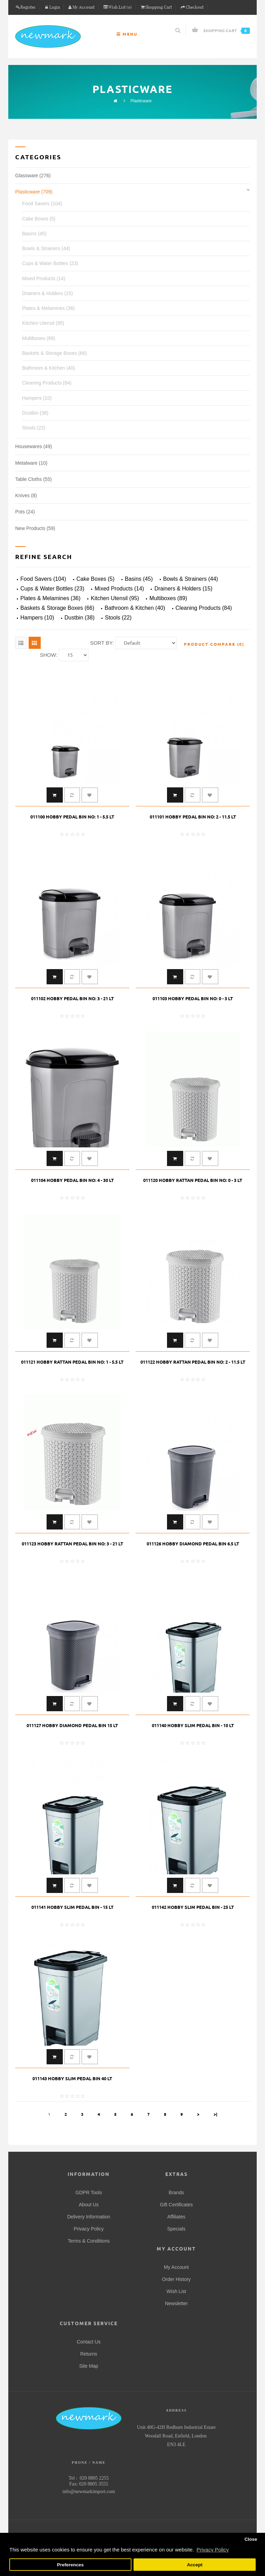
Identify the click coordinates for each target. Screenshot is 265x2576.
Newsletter (176, 2303)
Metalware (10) (31, 463)
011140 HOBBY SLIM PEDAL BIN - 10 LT (193, 1725)
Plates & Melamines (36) (48, 308)
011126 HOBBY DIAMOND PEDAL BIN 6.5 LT (193, 1543)
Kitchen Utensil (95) (43, 323)
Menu (127, 34)
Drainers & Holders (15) (47, 293)
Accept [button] (195, 2564)
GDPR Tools (89, 2192)
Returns (88, 2354)
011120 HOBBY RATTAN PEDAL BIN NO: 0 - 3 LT (192, 1180)
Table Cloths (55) (33, 479)
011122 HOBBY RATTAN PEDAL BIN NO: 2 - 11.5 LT (192, 1362)
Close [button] (250, 2539)
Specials (176, 2229)
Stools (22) (34, 427)
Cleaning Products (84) (46, 383)
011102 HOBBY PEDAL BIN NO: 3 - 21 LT (72, 998)
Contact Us (88, 2342)
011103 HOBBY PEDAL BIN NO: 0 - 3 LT (193, 998)
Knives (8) (26, 495)
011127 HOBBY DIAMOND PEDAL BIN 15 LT (72, 1725)
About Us (89, 2204)
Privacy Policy (88, 2229)
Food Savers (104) (42, 203)
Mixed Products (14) (43, 278)
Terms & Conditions (88, 2241)
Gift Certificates (176, 2204)
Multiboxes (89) (38, 338)
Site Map (88, 2366)
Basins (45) (34, 233)
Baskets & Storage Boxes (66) (54, 353)
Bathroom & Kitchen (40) (48, 368)
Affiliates (176, 2216)
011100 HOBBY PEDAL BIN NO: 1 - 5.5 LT (72, 816)
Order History (176, 2279)
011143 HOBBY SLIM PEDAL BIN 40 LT (72, 2078)
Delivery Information (88, 2216)
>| (215, 2114)
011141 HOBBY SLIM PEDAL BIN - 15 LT (72, 1907)
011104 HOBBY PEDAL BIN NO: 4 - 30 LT (72, 1180)
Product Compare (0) (214, 644)
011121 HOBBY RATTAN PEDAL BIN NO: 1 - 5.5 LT (72, 1362)
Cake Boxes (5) (38, 218)
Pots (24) (25, 511)
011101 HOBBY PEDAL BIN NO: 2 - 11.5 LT (193, 816)
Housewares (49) (33, 446)
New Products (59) (35, 528)
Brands (176, 2192)
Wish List (176, 2291)
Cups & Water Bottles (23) (50, 263)
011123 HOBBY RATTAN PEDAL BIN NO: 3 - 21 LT (72, 1543)
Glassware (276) (33, 175)
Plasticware (140, 100)
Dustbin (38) (35, 413)
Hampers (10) (37, 398)
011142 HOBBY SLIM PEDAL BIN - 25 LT (193, 1907)
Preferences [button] (70, 2564)
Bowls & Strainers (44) (46, 248)
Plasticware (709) (33, 192)
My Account (176, 2267)
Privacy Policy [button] (212, 2550)
